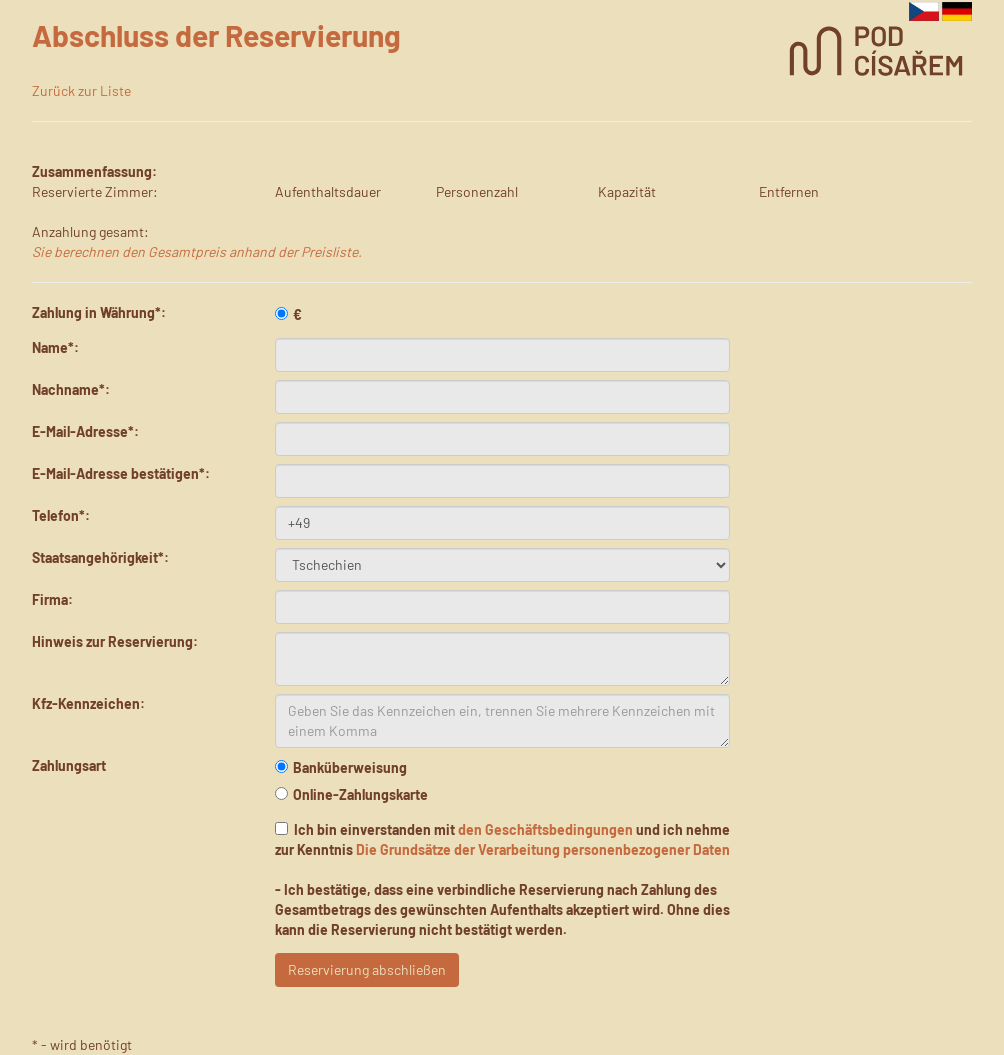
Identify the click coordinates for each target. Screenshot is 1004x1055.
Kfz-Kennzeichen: (88, 703)
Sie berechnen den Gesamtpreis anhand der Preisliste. (197, 251)
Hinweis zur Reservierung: (115, 641)
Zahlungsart (69, 765)
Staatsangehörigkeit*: (100, 557)
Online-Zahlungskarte (351, 794)
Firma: (52, 599)
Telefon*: (61, 515)
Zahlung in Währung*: (99, 312)
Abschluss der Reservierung (216, 35)
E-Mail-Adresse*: (85, 431)
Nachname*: (71, 389)
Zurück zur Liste (81, 90)
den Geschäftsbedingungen (545, 829)
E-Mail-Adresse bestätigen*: (121, 473)
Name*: (55, 347)
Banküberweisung (341, 767)
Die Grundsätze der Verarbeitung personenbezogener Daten (543, 849)
